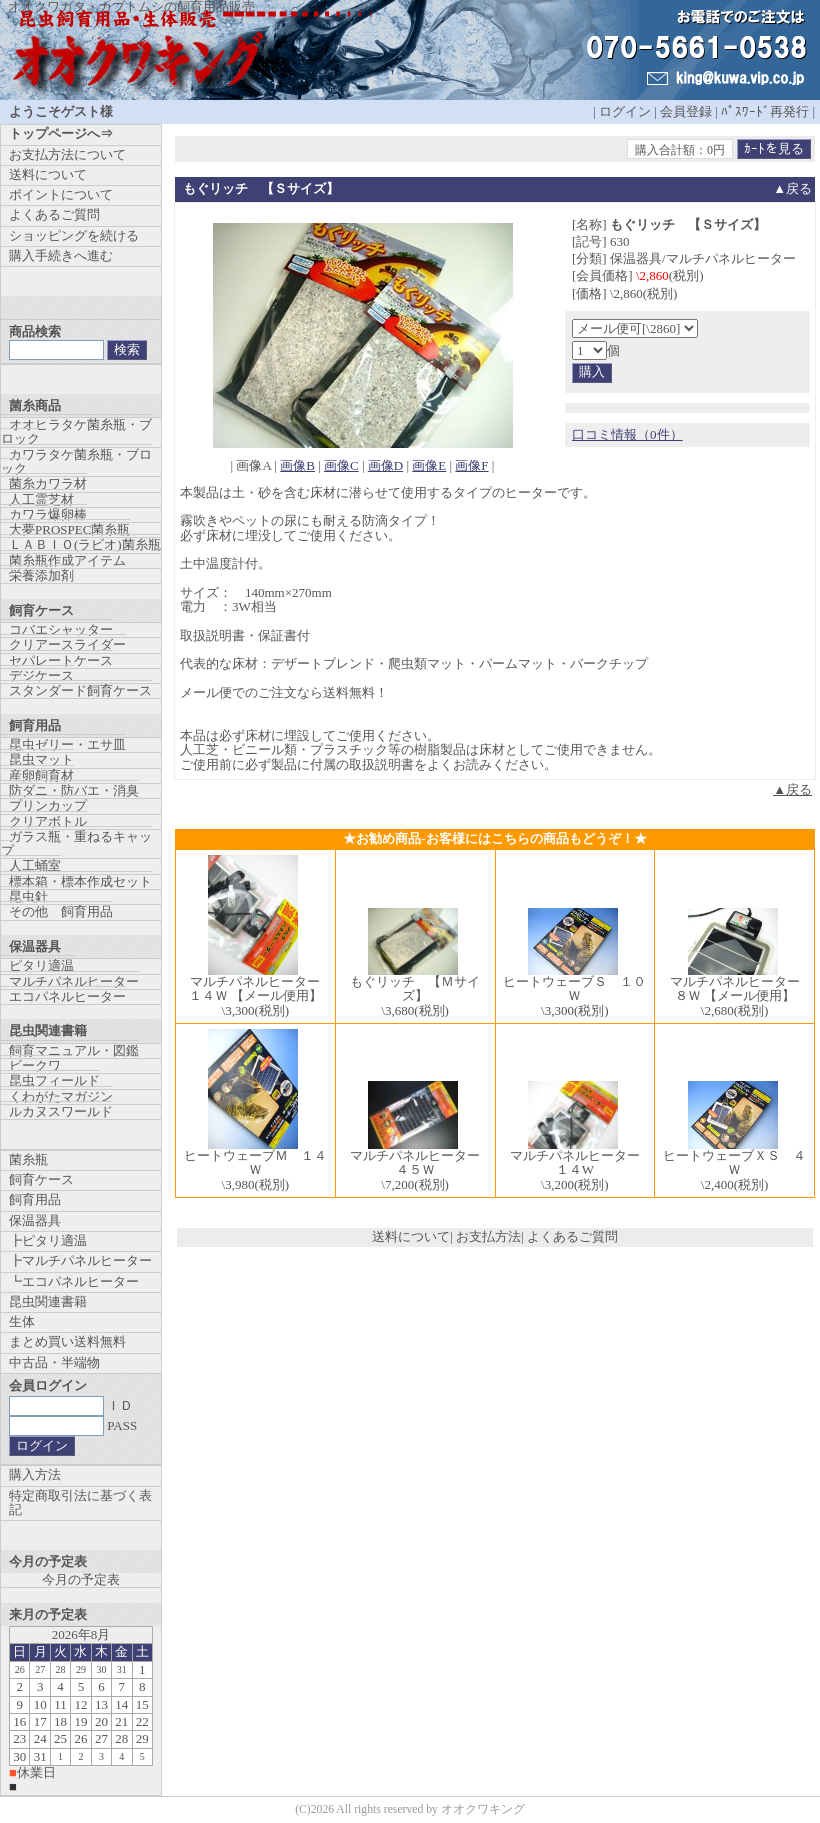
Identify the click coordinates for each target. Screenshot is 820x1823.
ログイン (625, 111)
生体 (22, 1321)
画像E (429, 465)
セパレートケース (61, 660)
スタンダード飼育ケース (80, 690)
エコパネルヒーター (67, 996)
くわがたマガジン (61, 1096)
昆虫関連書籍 (48, 1301)
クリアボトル (48, 821)
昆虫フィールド (54, 1080)
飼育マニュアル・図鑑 (74, 1050)
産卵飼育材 (41, 775)
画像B (297, 465)
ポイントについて (61, 194)
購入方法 (35, 1474)
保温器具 (35, 1220)
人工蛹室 (35, 865)
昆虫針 (28, 896)
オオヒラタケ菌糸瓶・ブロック (76, 431)
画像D (385, 465)
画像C (341, 465)
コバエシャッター (61, 629)
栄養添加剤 (41, 575)
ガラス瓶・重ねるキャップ (76, 843)
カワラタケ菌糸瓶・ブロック (76, 461)
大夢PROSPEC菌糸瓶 (69, 529)
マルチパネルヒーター (74, 981)
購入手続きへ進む (61, 255)
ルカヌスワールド (61, 1111)
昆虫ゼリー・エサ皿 (67, 744)
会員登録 (686, 111)
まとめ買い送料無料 (67, 1341)
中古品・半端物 (54, 1362)
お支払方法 (488, 1236)
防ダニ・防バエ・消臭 (74, 790)
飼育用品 (35, 1199)
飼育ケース (41, 1179)
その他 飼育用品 (61, 911)
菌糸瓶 (28, 1159)
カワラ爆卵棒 (48, 514)
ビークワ (35, 1065)
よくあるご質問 (572, 1236)
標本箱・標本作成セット (80, 881)
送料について (411, 1236)
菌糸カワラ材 (48, 483)
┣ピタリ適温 (48, 1240)
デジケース (41, 675)
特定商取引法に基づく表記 (80, 1502)
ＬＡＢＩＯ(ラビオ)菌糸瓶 (85, 544)
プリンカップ (48, 805)
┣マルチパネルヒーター (80, 1260)
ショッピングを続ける (74, 235)
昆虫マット (41, 759)
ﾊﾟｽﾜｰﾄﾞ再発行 (765, 111)
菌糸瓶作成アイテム (67, 560)
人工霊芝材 (41, 499)
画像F (471, 465)
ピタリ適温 (41, 965)
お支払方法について (67, 154)
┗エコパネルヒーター (74, 1281)
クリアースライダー (67, 644)
